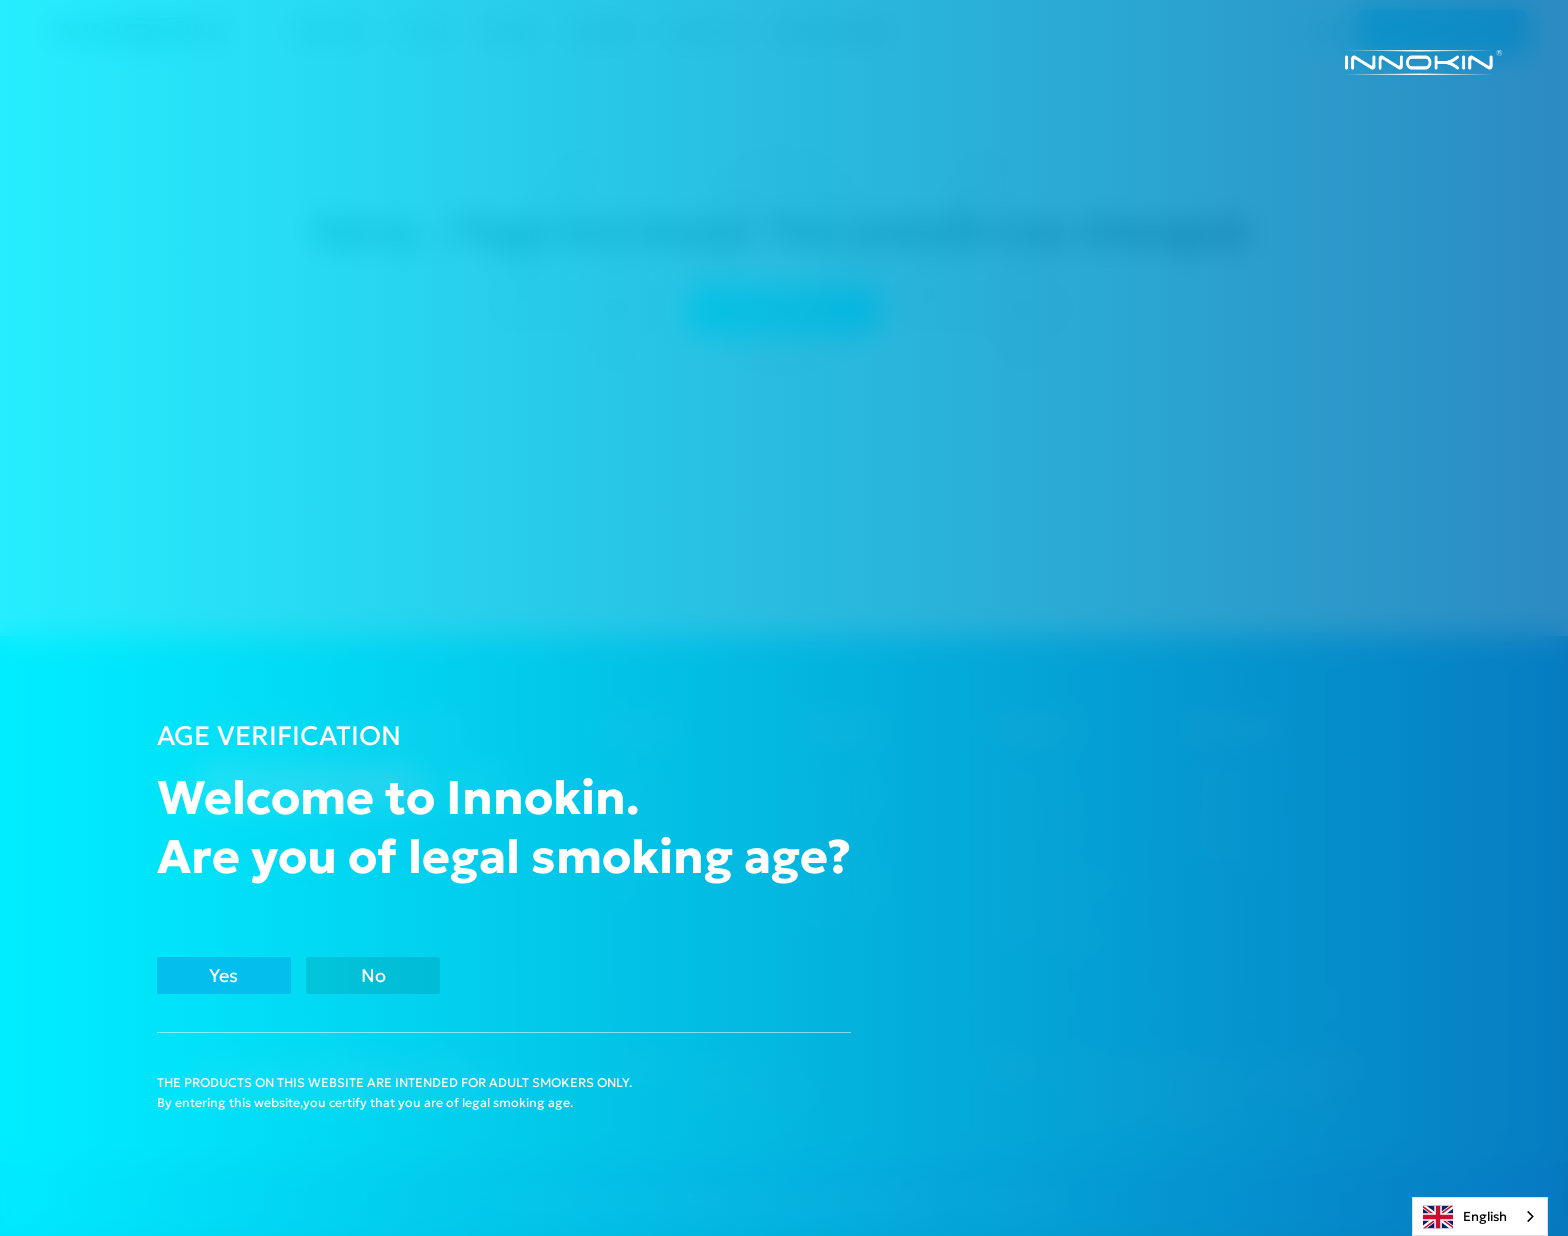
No (458, 972)
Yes (250, 972)
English (1465, 1217)
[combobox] (1480, 1216)
